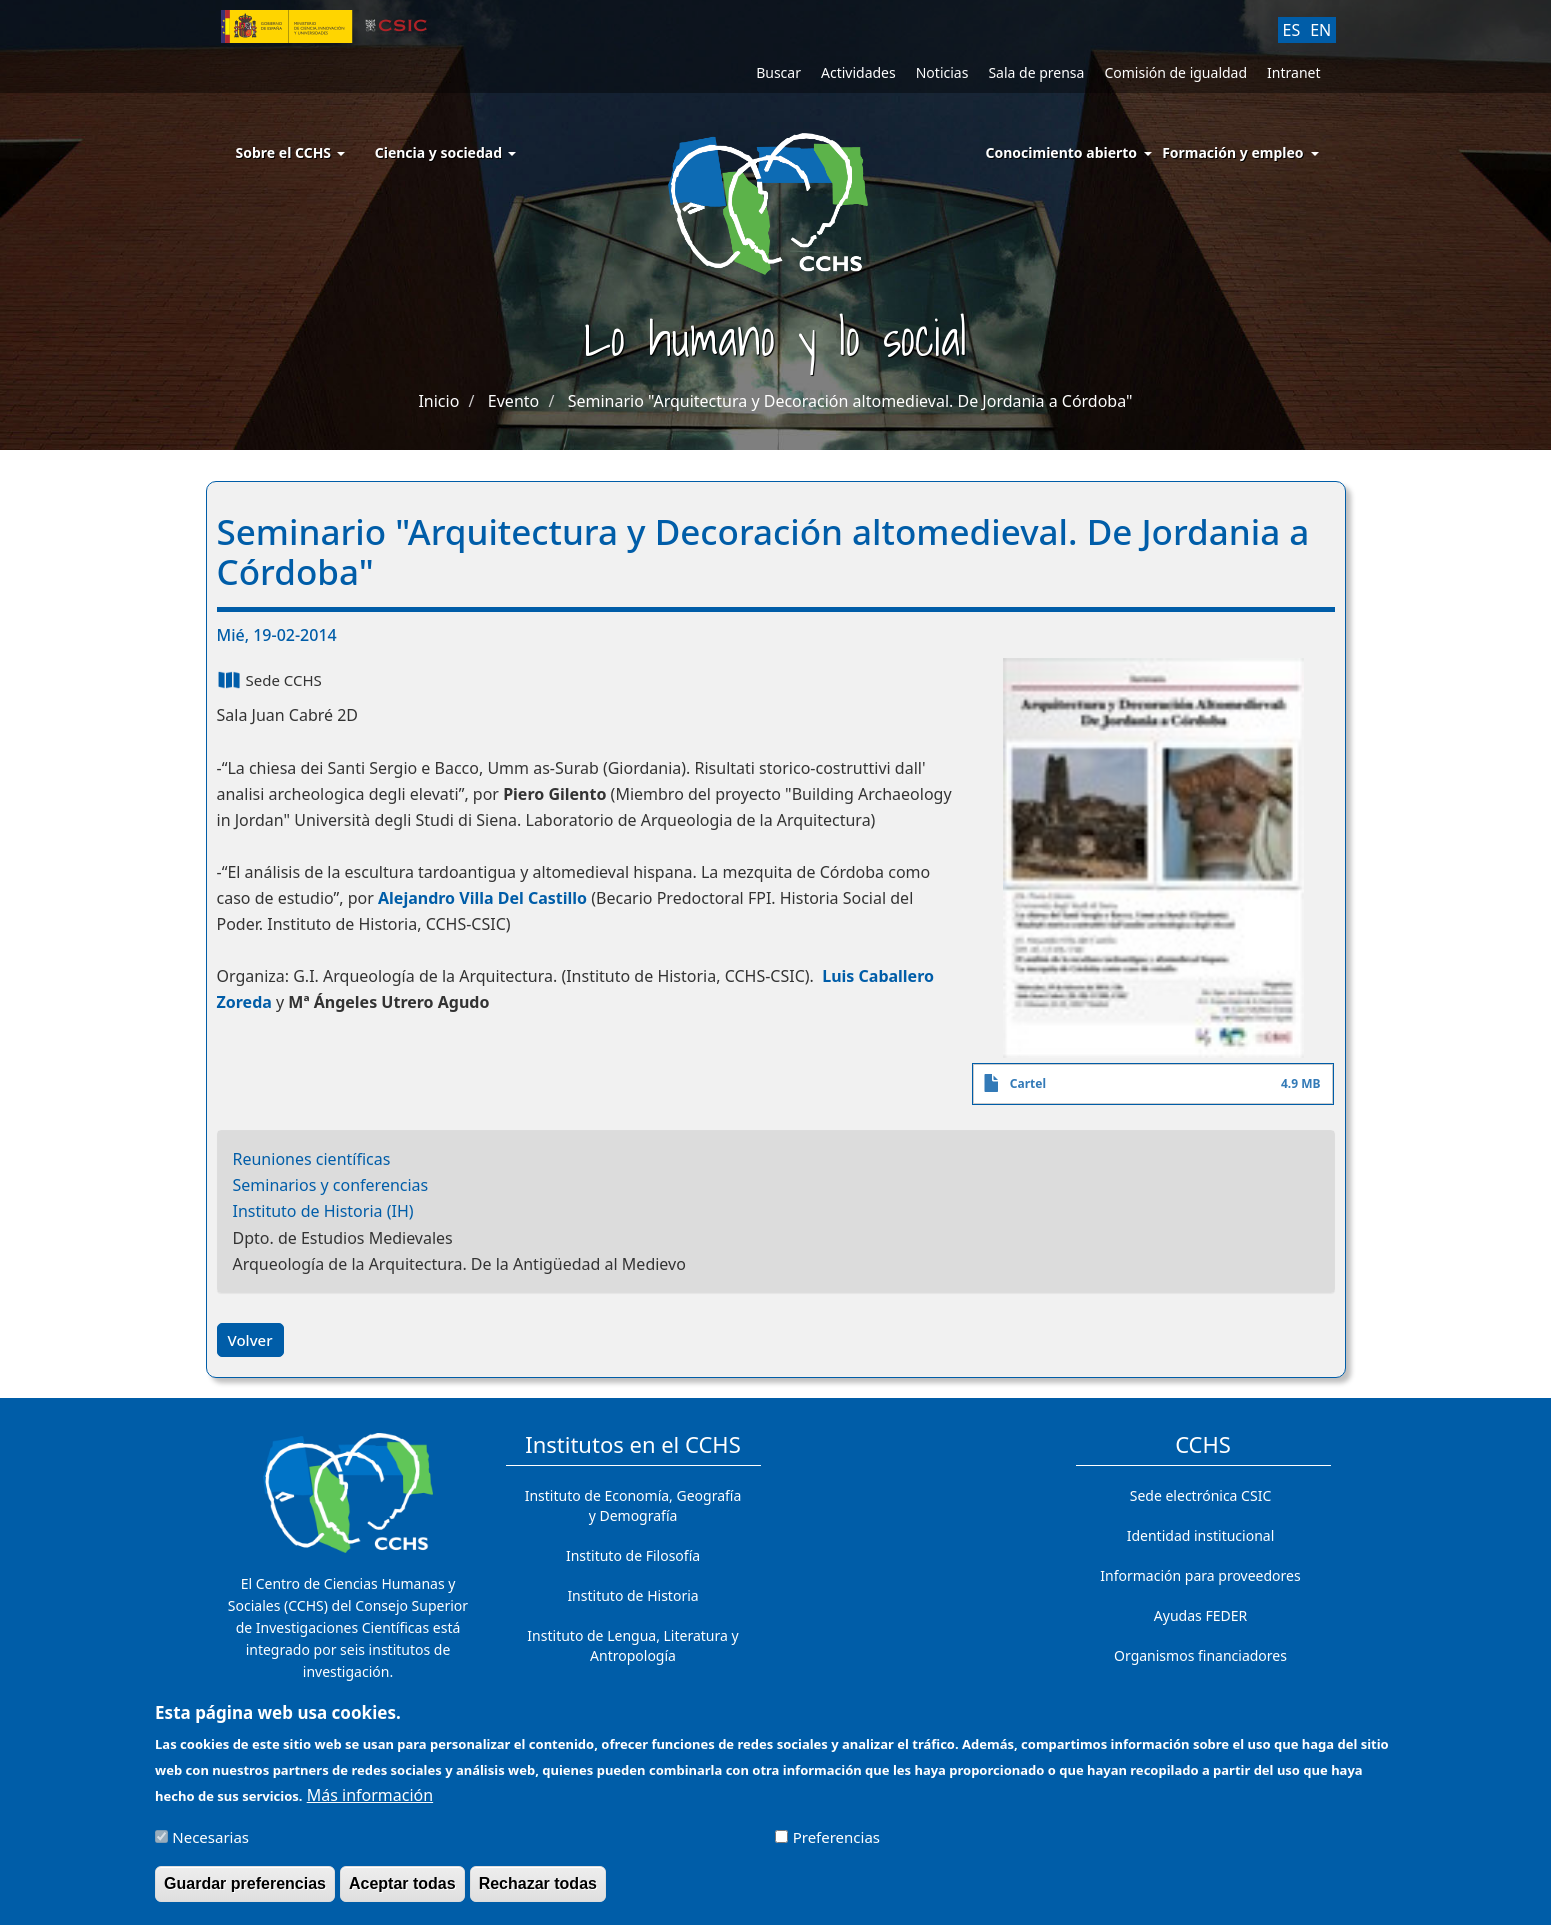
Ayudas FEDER (1200, 1615)
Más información (370, 1803)
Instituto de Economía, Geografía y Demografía (633, 1505)
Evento (513, 401)
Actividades (858, 72)
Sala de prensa (1036, 72)
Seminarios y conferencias (331, 1185)
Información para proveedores (1200, 1575)
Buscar (778, 72)
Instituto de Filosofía (633, 1555)
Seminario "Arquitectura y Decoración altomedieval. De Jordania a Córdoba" (850, 401)
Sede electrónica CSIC (1200, 1495)
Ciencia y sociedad (445, 152)
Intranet (1293, 72)
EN (1320, 30)
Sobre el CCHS (290, 152)
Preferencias (836, 1845)
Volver (250, 1340)
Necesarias (210, 1845)
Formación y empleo (1232, 152)
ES (1292, 30)
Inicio (438, 401)
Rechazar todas (538, 1892)
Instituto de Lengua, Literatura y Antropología (632, 1645)
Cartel (1028, 1083)
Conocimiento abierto (1062, 152)
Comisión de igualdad (1175, 72)
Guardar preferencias (245, 1892)
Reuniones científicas (312, 1159)
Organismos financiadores (1200, 1655)
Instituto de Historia (632, 1595)
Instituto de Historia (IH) (323, 1211)
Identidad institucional (1201, 1535)
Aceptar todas (402, 1892)
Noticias (942, 72)
